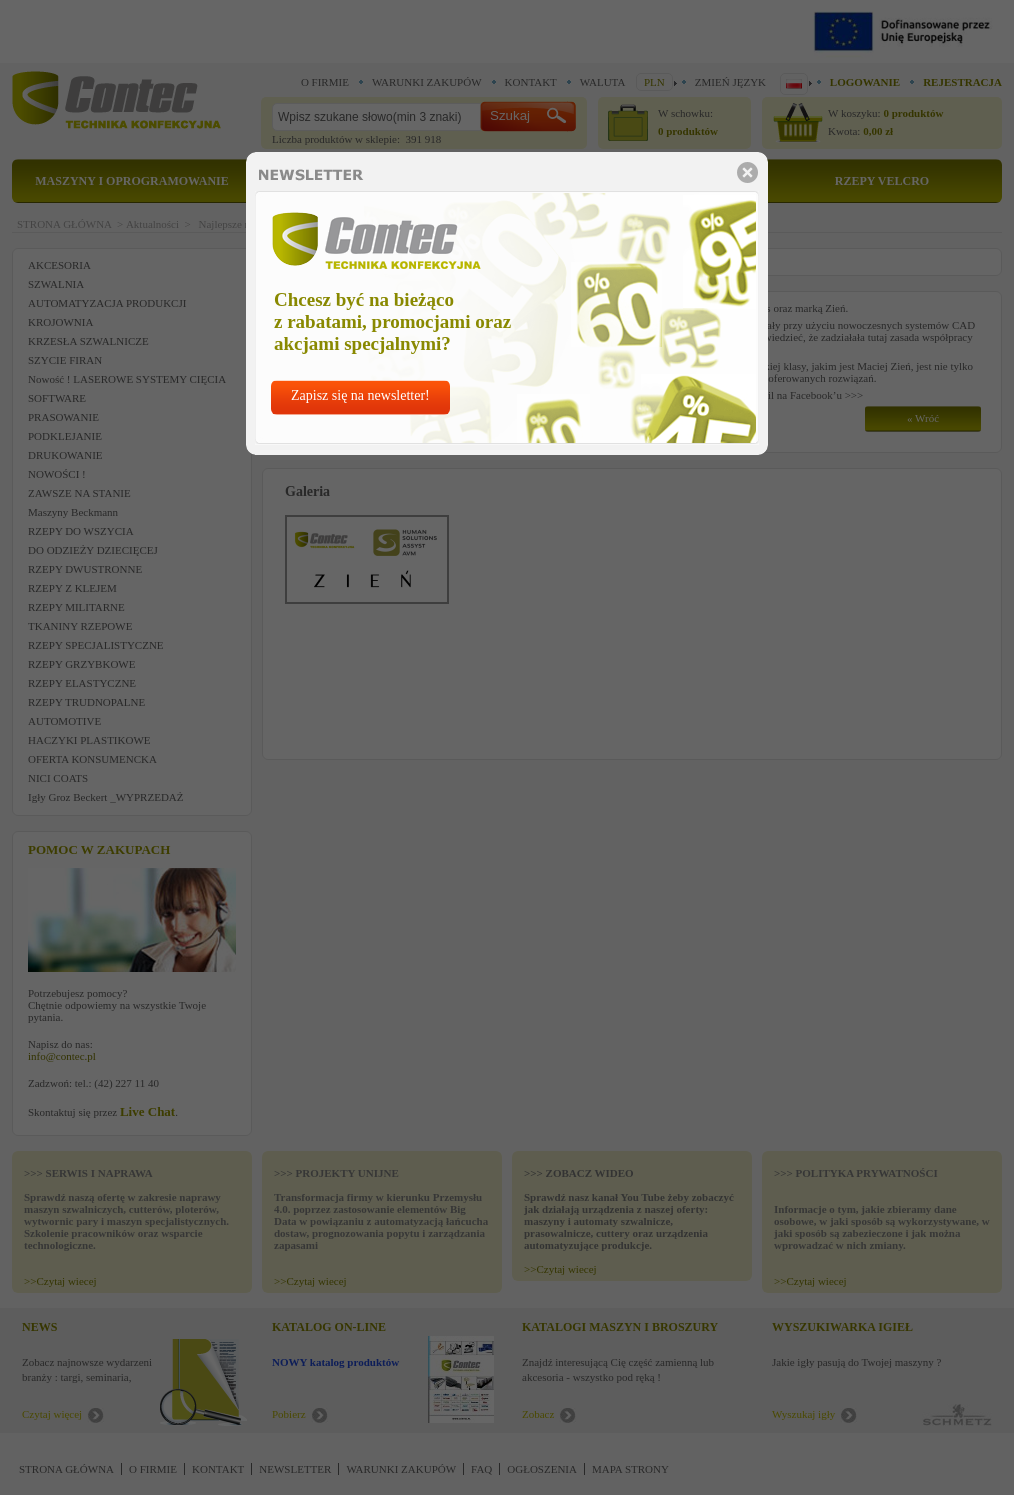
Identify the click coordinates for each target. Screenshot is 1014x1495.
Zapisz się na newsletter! (360, 395)
